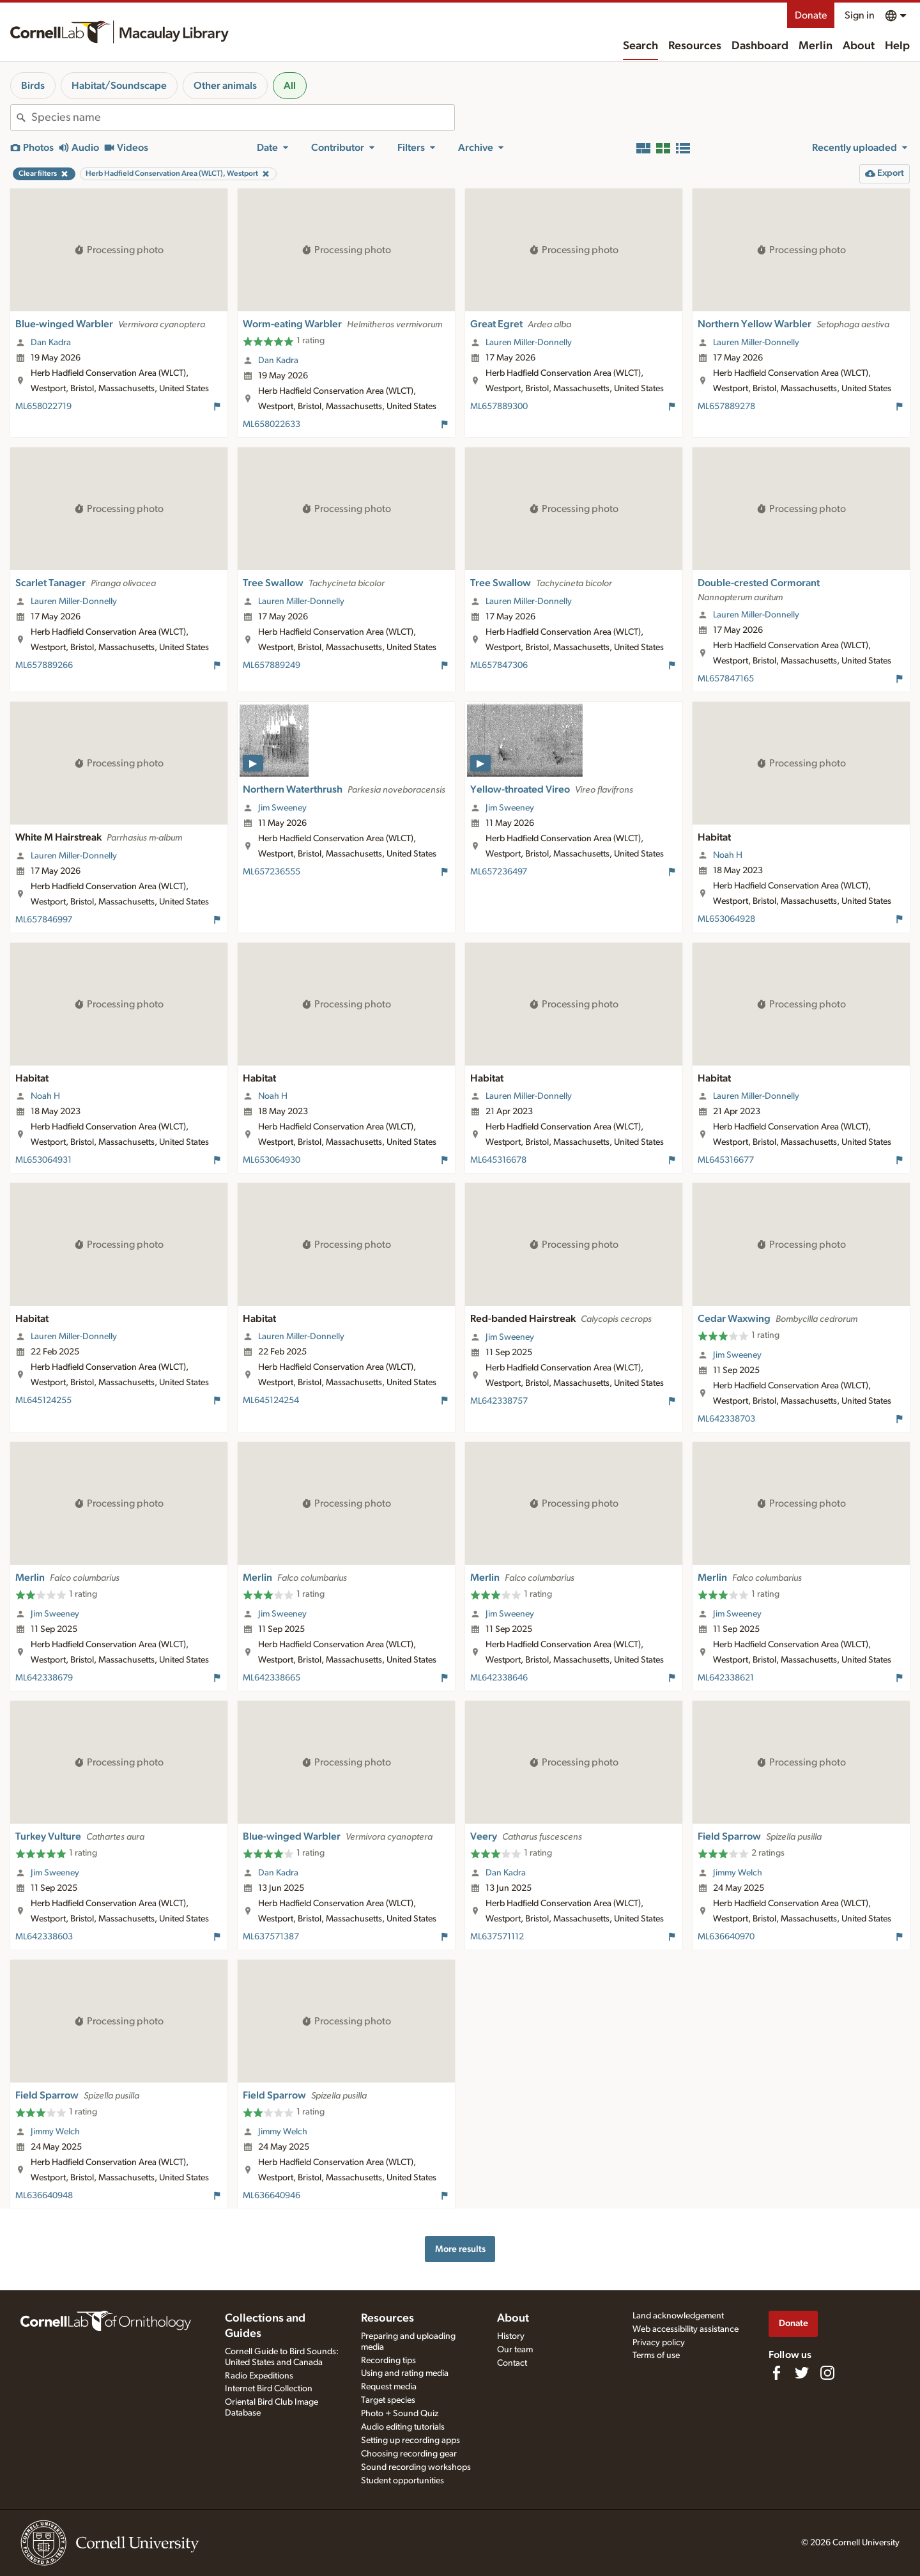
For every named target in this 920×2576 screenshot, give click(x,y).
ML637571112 (497, 1936)
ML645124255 (43, 1400)
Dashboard (760, 46)
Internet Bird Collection (268, 2388)
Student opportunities (402, 2480)
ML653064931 (43, 1160)
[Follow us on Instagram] (827, 2372)
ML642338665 (271, 1677)
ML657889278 (726, 406)
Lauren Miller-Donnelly (529, 342)
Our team (515, 2349)
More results (460, 2249)
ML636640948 (44, 2195)
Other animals (225, 86)
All (290, 86)
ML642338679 (44, 1677)
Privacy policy (658, 2342)
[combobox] (242, 117)
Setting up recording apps (410, 2440)
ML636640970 (726, 1936)
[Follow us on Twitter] (801, 2372)
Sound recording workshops (416, 2467)
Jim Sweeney (282, 807)
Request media (389, 2386)
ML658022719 (43, 406)
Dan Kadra (51, 342)
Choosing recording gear (409, 2453)
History (511, 2336)
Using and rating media (404, 2373)
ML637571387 (271, 1936)
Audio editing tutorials (403, 2427)
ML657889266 (44, 665)
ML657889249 (271, 665)
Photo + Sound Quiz (399, 2413)
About (859, 46)
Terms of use (656, 2355)
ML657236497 (498, 871)
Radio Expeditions (259, 2375)
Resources (694, 46)
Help (897, 46)
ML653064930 (271, 1160)
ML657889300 (499, 406)
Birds (33, 86)
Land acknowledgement (678, 2315)
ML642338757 (499, 1401)
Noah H (727, 855)
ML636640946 (271, 2195)
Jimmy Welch (737, 1872)
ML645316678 (498, 1160)
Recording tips (388, 2360)
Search (640, 46)
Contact (512, 2363)
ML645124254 (271, 1400)
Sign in (860, 15)
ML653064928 (726, 919)
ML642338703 (726, 1419)
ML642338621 (726, 1677)
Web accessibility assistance (685, 2329)
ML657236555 (271, 871)
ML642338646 (499, 1677)
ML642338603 (44, 1936)
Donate (811, 15)
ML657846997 (43, 919)
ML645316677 (726, 1160)
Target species (388, 2400)
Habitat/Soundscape (119, 86)
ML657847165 (726, 678)
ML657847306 (499, 665)
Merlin (815, 46)
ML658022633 (271, 424)
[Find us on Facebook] (776, 2372)
